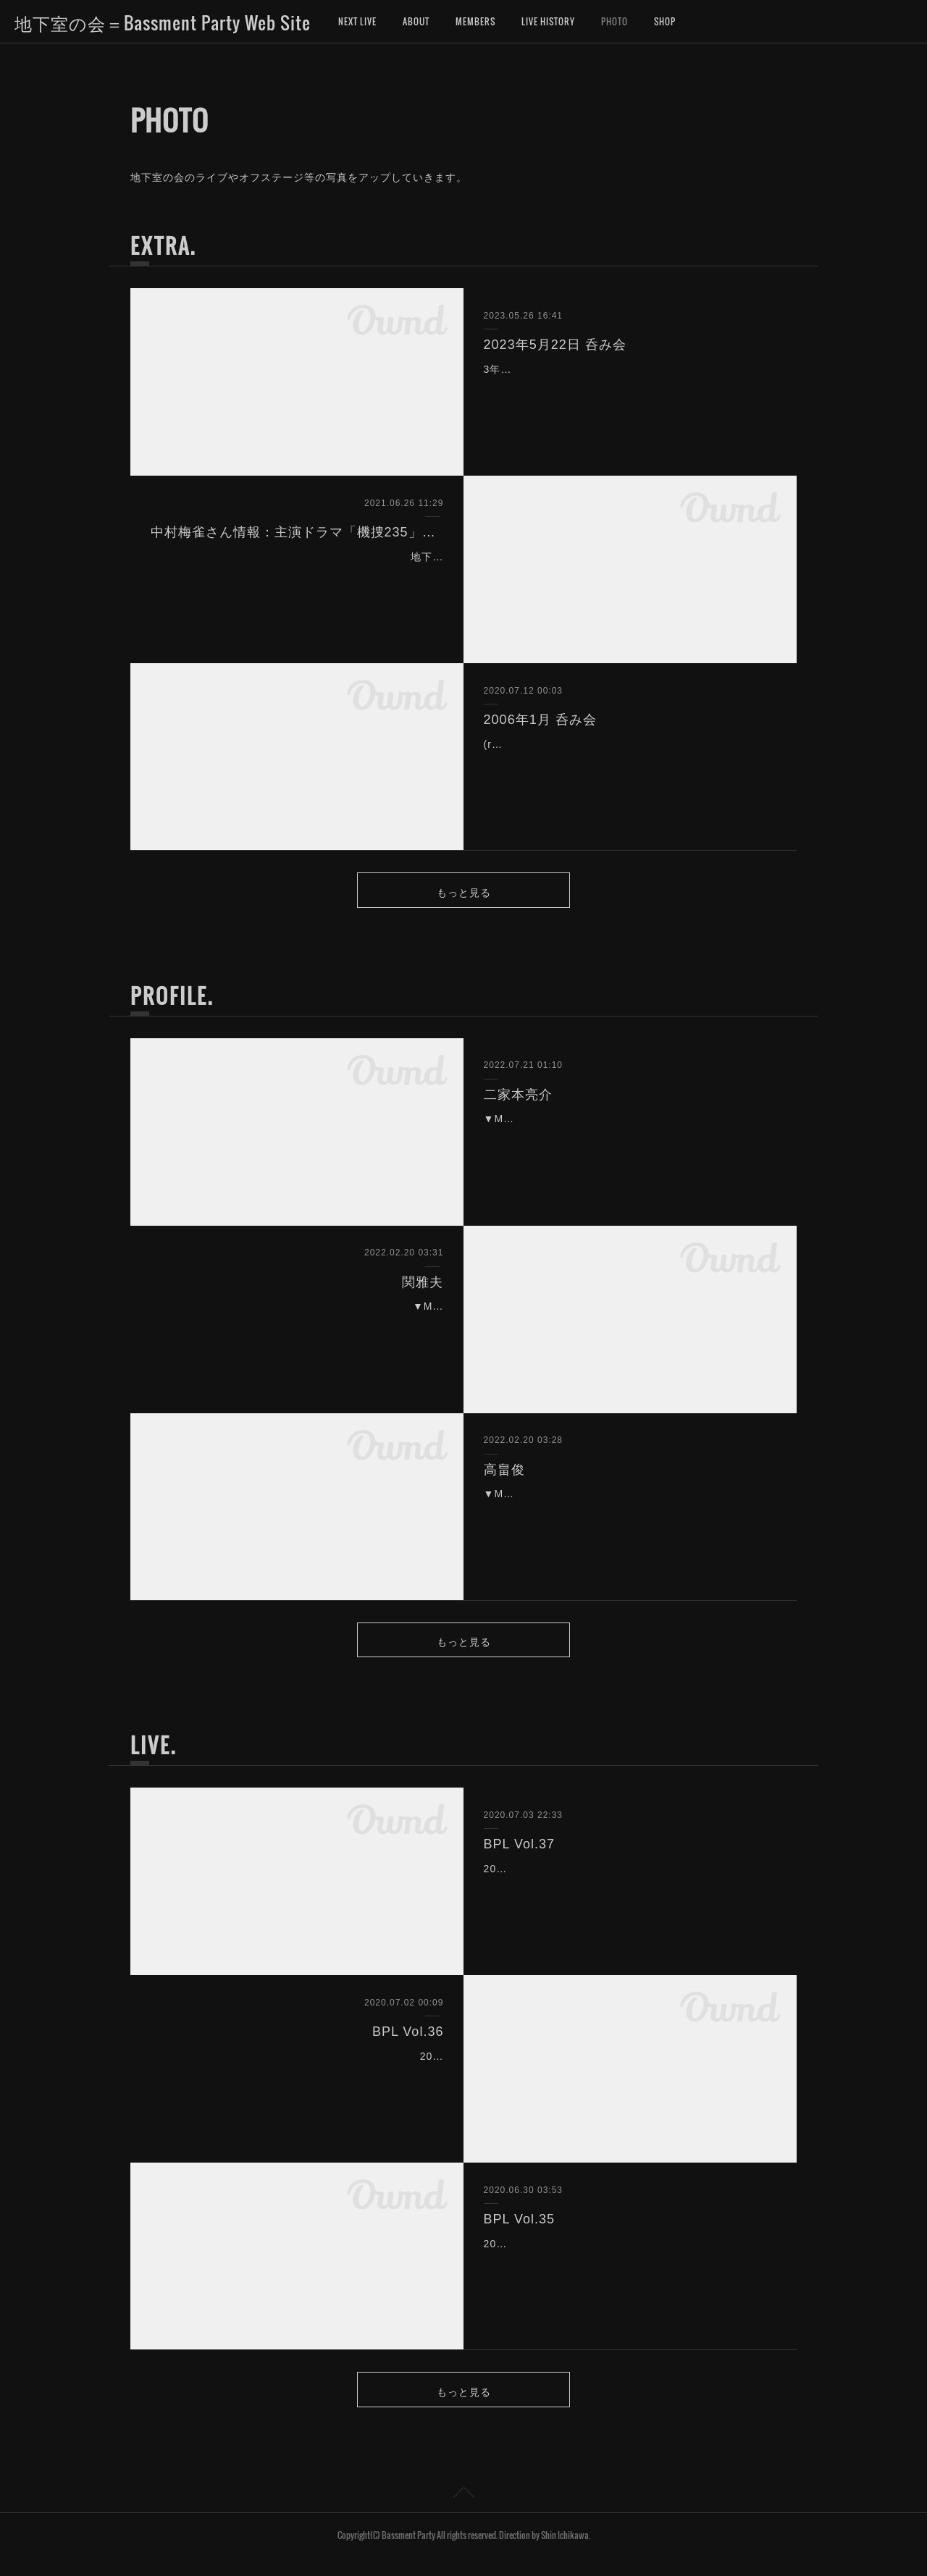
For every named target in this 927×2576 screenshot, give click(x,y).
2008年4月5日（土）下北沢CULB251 (351, 2068)
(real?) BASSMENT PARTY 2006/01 (576, 744)
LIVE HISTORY (548, 21)
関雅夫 (422, 1288)
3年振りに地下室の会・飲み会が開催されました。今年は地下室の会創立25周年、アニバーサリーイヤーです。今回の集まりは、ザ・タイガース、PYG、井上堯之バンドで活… (628, 387)
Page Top (463, 2513)
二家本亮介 (518, 1100)
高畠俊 (504, 1475)
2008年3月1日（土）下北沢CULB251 (576, 2255)
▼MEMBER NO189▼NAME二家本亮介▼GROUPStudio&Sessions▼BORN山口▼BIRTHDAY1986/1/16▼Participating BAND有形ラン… (625, 1143)
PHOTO (614, 21)
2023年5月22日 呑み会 (555, 344)
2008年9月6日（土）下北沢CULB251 (576, 1881)
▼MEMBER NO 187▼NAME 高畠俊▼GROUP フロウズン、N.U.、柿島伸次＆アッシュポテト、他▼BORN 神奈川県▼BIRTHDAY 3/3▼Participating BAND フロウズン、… (627, 1518)
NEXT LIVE (357, 21)
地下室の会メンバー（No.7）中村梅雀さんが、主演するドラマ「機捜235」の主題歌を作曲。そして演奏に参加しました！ (298, 575)
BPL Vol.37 (519, 1856)
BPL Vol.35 (519, 2231)
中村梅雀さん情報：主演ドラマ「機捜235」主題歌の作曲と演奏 (297, 532)
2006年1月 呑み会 (540, 719)
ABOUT (416, 21)
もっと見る (464, 893)
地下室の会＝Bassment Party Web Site (162, 22)
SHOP (665, 21)
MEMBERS (475, 21)
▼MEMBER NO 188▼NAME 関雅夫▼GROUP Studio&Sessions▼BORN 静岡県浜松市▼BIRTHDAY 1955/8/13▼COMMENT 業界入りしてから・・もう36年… (300, 1331)
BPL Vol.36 (407, 2044)
